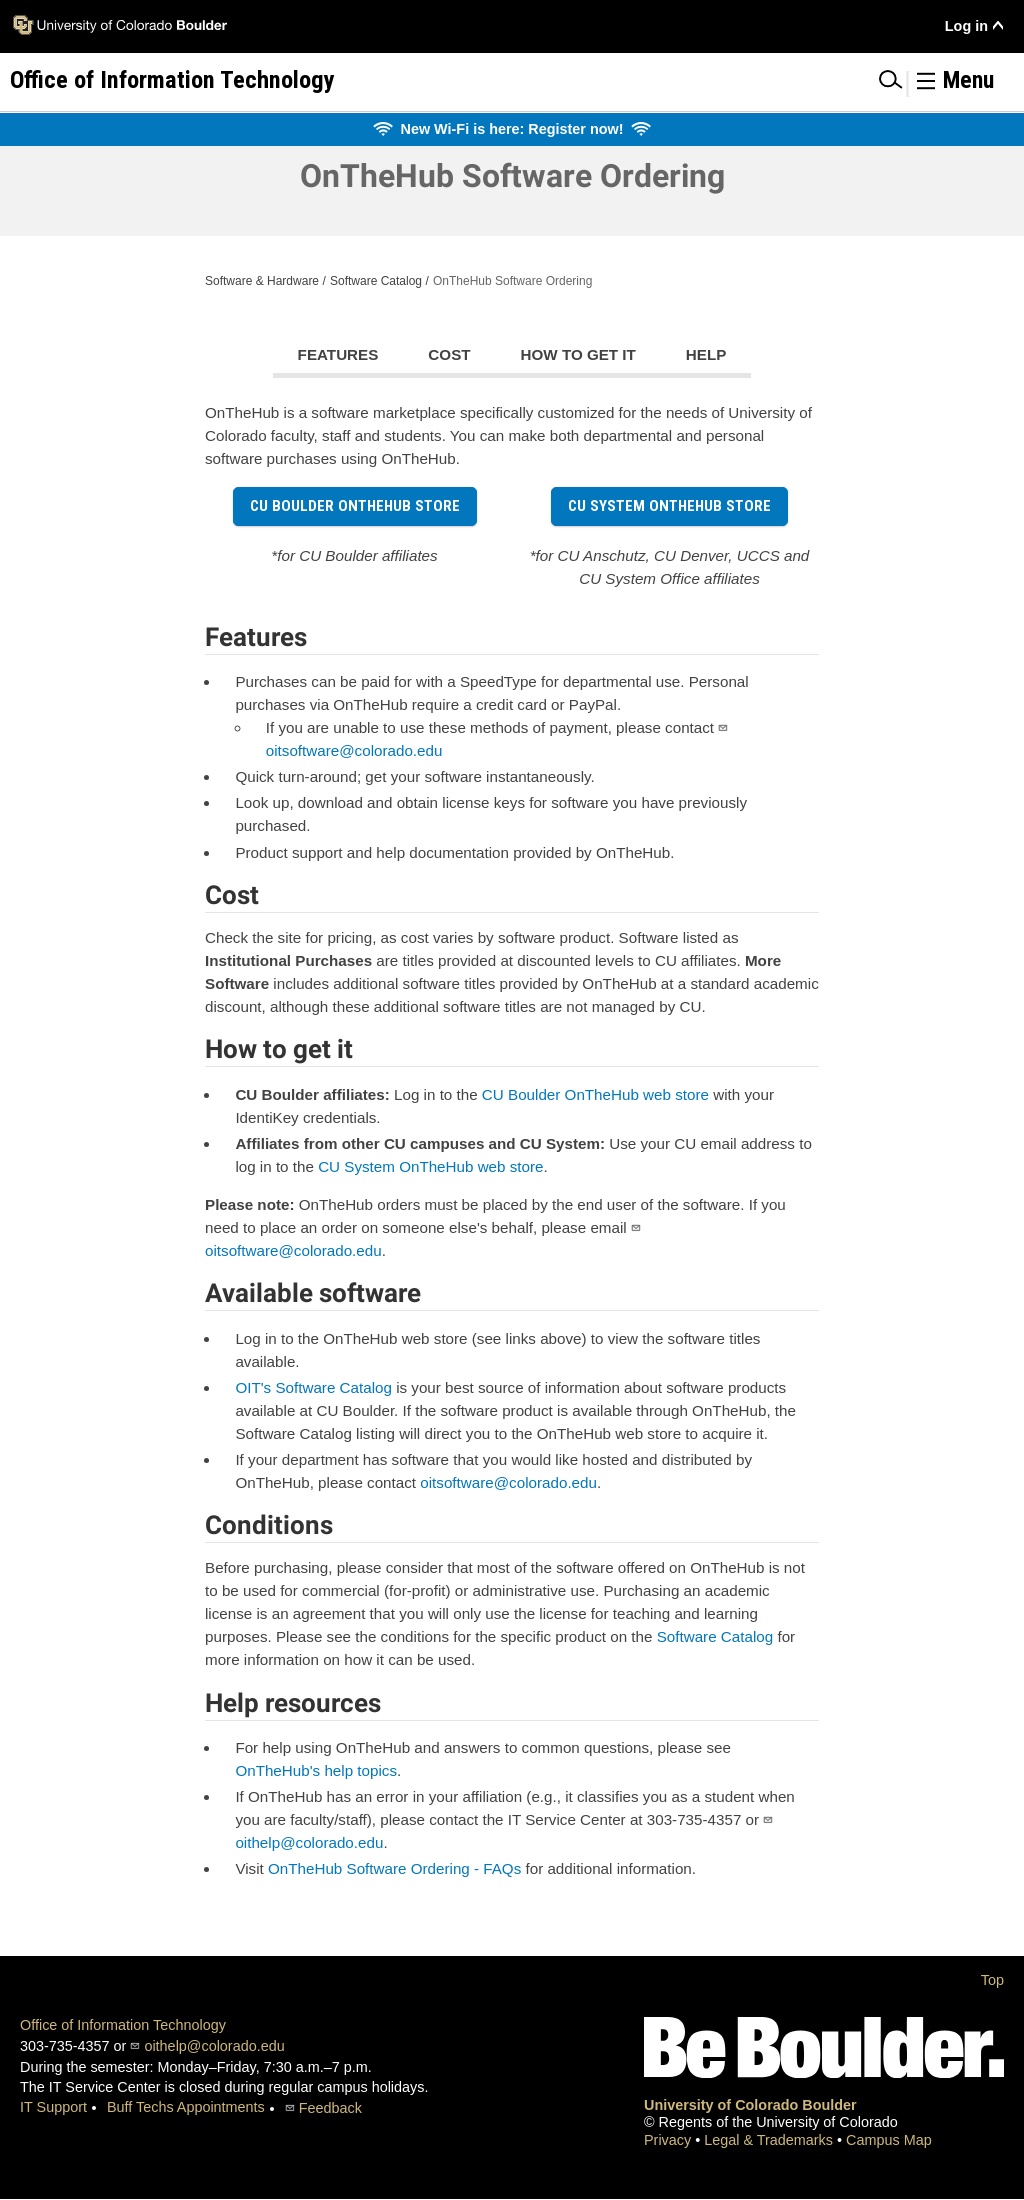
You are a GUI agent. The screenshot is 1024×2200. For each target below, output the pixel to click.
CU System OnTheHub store (669, 506)
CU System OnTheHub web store (430, 1166)
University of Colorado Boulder (750, 2105)
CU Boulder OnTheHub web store (595, 1094)
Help (706, 354)
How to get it (578, 354)
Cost (449, 354)
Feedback (330, 2108)
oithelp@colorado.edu (309, 1842)
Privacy (669, 2140)
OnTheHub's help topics (316, 1770)
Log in (966, 26)
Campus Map (889, 2140)
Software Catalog (376, 281)
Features (338, 354)
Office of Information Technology (123, 2025)
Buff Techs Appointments (186, 2107)
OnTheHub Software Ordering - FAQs (394, 1868)
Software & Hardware (262, 281)
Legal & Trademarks (770, 2140)
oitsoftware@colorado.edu (354, 750)
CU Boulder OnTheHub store (355, 506)
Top (992, 1980)
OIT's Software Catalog (313, 1387)
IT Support (53, 2107)
